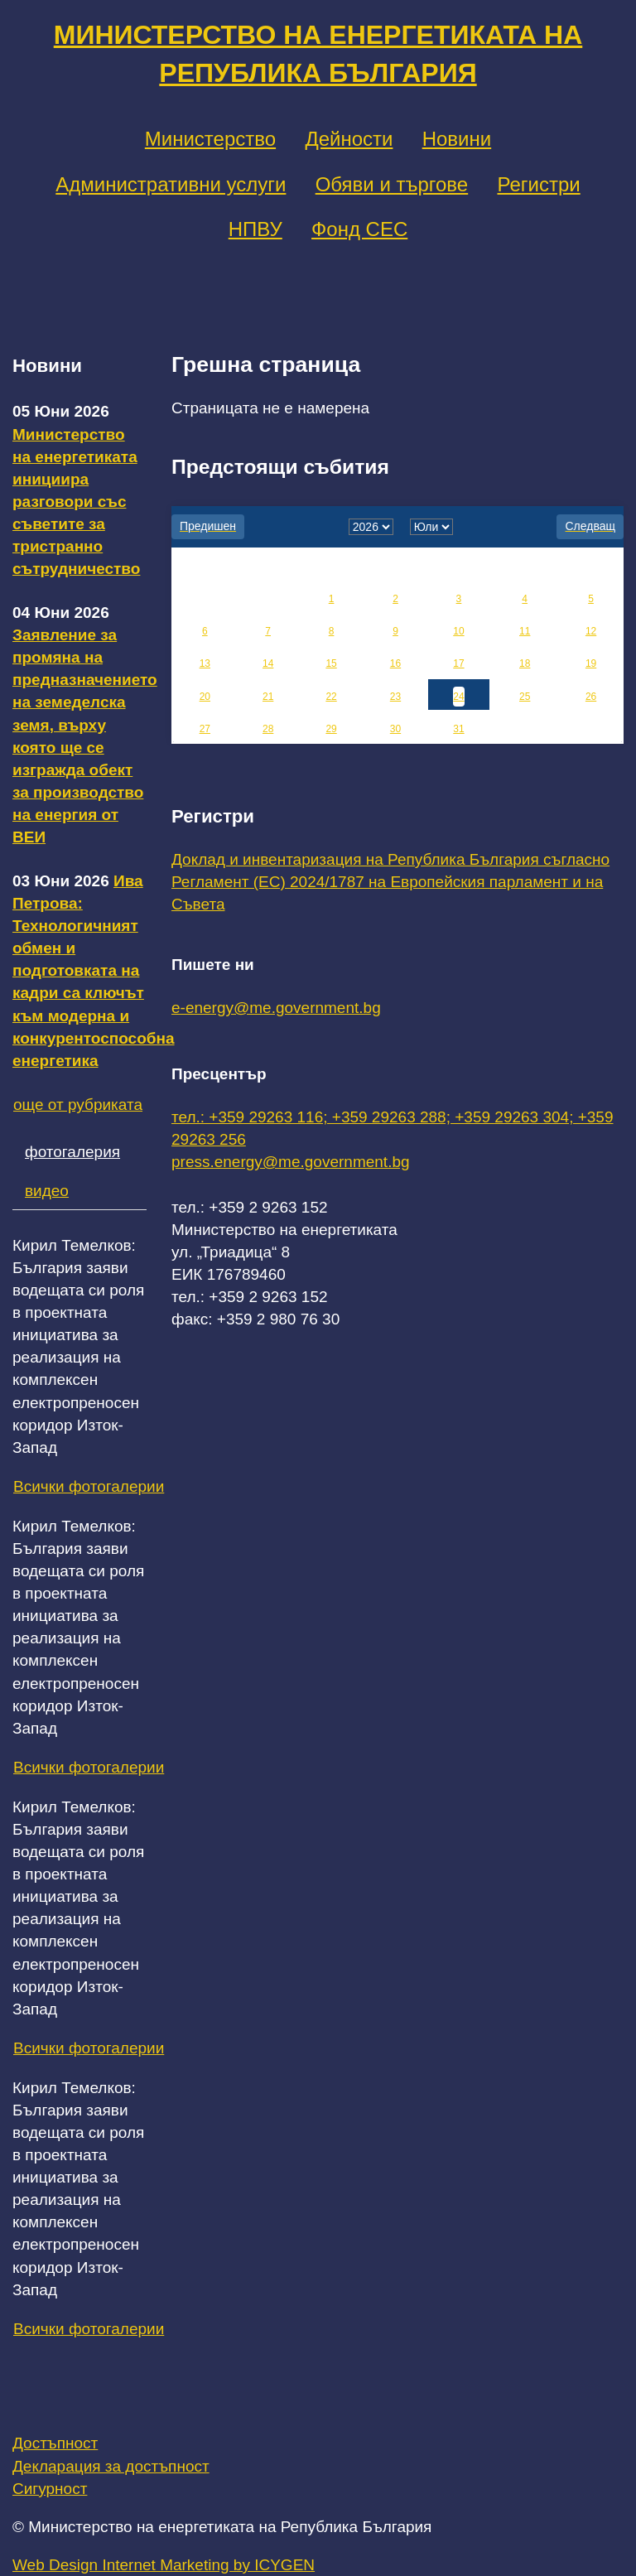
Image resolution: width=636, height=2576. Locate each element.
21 (268, 696)
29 (330, 729)
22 (330, 696)
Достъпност (55, 2443)
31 (458, 729)
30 (395, 729)
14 (268, 663)
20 (205, 696)
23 (395, 696)
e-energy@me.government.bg (276, 1007)
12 (590, 631)
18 (524, 663)
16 (395, 663)
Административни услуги (170, 184)
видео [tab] (47, 1190)
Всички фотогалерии (88, 1486)
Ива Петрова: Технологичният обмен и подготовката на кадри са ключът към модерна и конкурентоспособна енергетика (93, 970)
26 (590, 696)
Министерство (210, 139)
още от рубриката (77, 1104)
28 (268, 729)
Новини (457, 139)
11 (524, 631)
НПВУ (255, 229)
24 (458, 696)
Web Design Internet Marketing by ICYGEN (163, 2565)
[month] (431, 527)
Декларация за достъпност (111, 2466)
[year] (371, 527)
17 (458, 663)
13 (205, 663)
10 (458, 631)
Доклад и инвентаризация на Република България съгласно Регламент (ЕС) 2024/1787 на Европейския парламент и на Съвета (390, 882)
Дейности (349, 139)
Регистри (538, 184)
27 (205, 729)
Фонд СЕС (359, 229)
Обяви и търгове (392, 184)
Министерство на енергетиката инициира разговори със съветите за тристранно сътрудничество (76, 502)
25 (524, 696)
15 (330, 663)
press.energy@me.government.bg (290, 1161)
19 (590, 663)
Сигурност (49, 2488)
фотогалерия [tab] (72, 1151)
